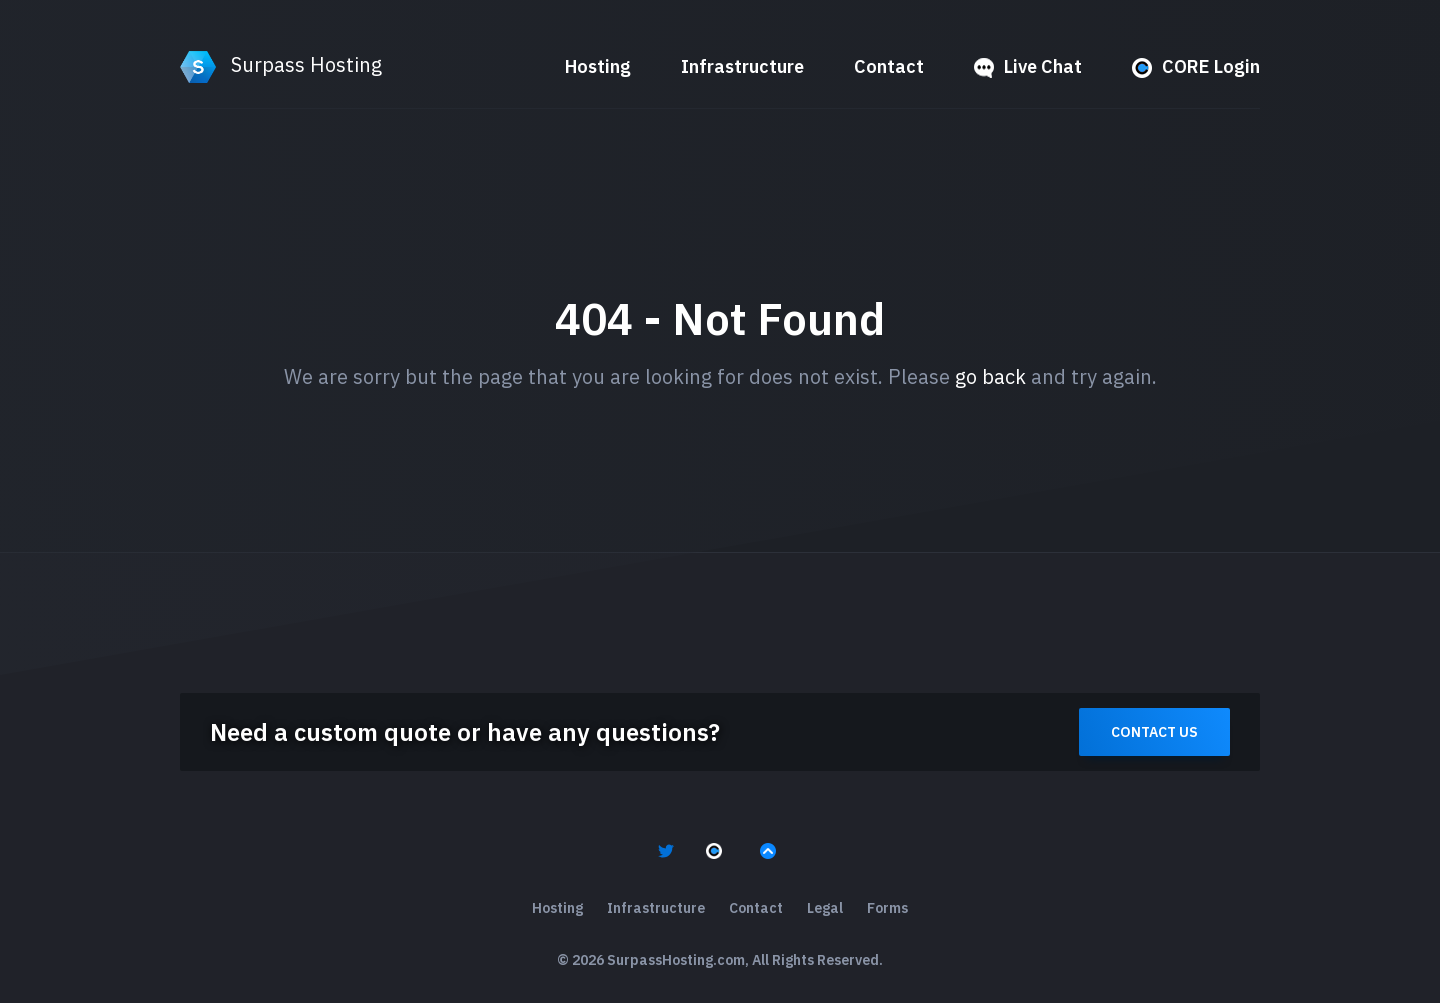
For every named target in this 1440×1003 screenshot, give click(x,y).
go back (990, 376)
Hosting (598, 66)
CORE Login (1196, 66)
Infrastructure (742, 66)
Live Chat (1028, 66)
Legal (825, 908)
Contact (889, 66)
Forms (887, 908)
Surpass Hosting (281, 64)
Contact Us (1154, 732)
